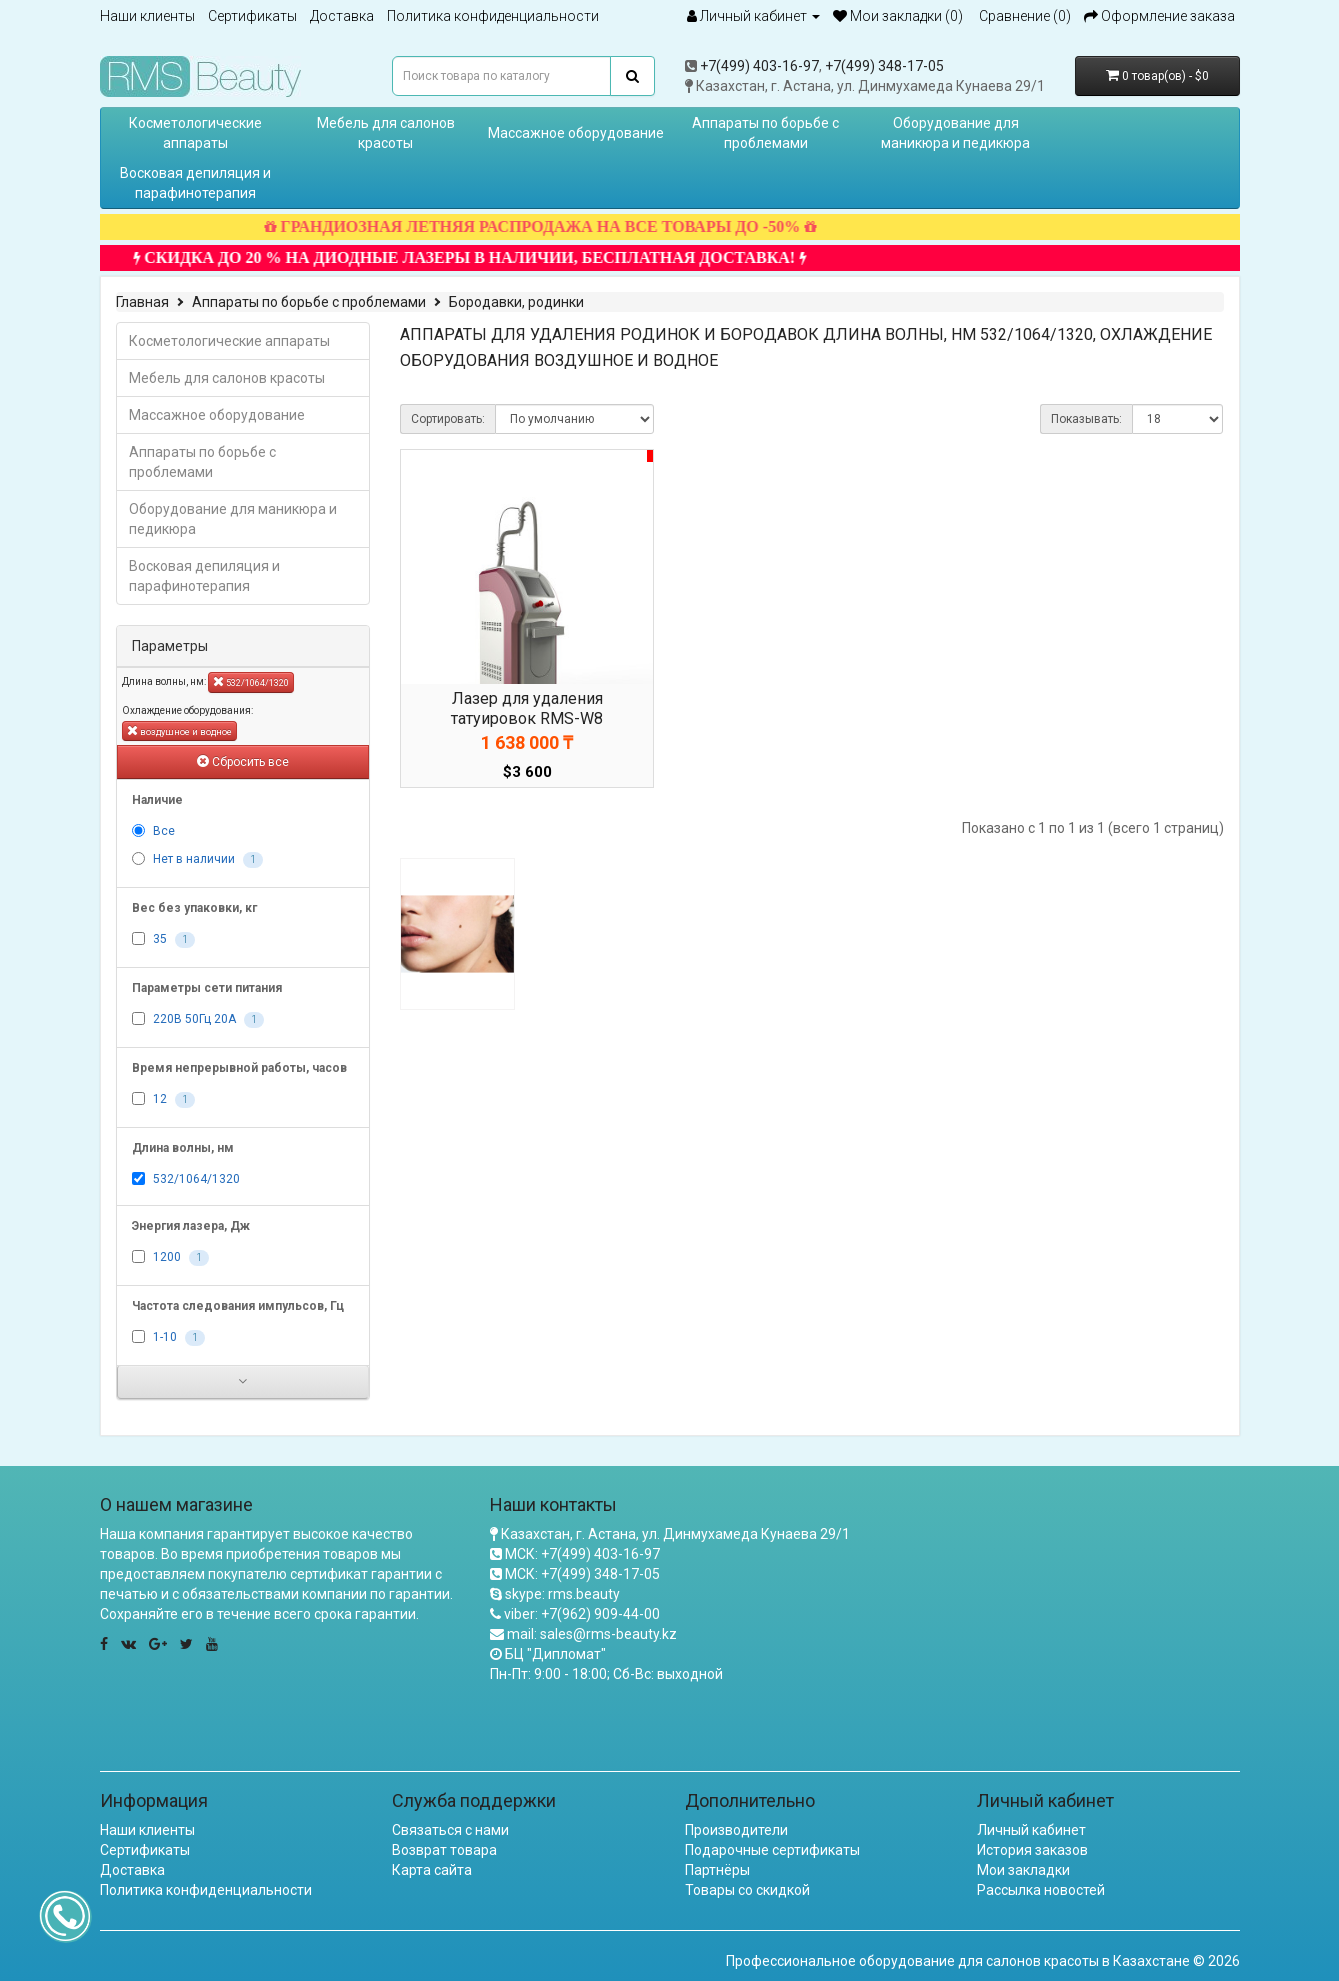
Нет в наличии (194, 859)
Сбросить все (243, 761)
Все (164, 831)
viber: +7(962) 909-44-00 (582, 1614)
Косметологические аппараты (195, 133)
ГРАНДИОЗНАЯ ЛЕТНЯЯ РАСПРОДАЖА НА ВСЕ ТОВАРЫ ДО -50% (561, 226)
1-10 (165, 1337)
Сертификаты (252, 16)
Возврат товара (444, 1850)
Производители (736, 1830)
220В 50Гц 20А (194, 1019)
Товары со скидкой (747, 1890)
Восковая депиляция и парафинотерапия (195, 183)
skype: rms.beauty (562, 1594)
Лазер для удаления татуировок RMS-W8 (527, 708)
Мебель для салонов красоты (386, 133)
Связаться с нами (450, 1830)
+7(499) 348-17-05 (884, 66)
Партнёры (717, 1870)
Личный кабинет (1031, 1830)
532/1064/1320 (251, 681)
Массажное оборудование (576, 133)
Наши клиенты (147, 16)
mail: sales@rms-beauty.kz (592, 1634)
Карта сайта (432, 1870)
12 (160, 1099)
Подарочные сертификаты (772, 1850)
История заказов (1032, 1850)
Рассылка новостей (1041, 1890)
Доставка (342, 16)
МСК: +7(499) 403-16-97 (582, 1554)
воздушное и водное (179, 730)
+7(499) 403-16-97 (759, 66)
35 (160, 939)
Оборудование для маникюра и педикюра (955, 133)
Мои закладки (1023, 1870)
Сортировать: (448, 419)
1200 (167, 1257)
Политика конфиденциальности (493, 16)
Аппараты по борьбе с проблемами (765, 133)
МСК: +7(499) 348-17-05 (582, 1574)
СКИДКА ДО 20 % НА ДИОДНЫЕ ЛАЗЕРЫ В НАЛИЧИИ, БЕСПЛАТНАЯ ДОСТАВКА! (490, 257)
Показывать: (1086, 419)
